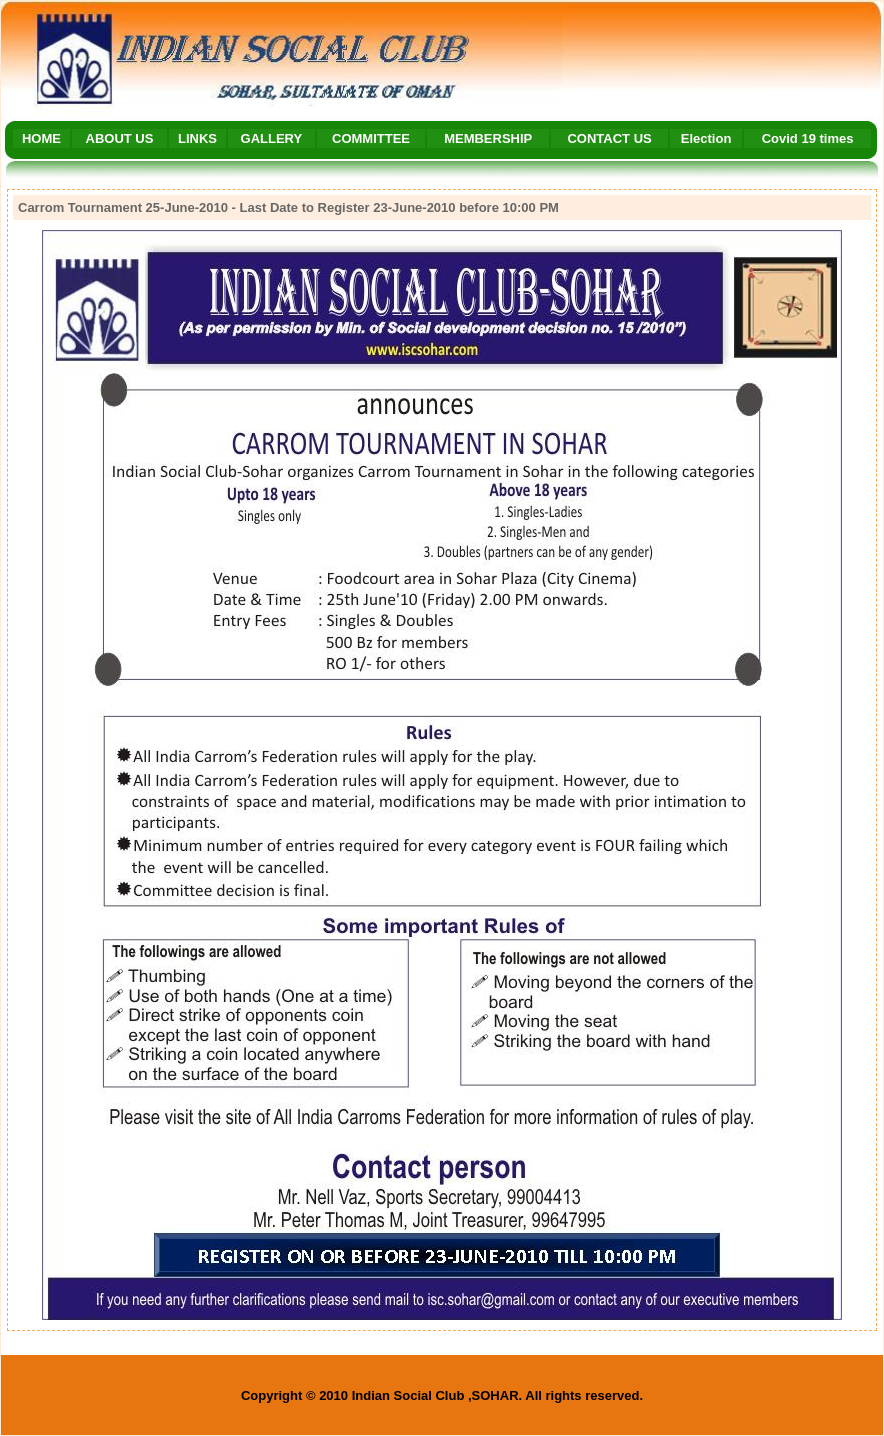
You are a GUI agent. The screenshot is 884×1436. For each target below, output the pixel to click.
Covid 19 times (808, 138)
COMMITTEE (371, 138)
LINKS (197, 138)
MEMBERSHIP (488, 138)
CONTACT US (609, 138)
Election (706, 138)
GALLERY (272, 138)
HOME (41, 138)
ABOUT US (120, 138)
